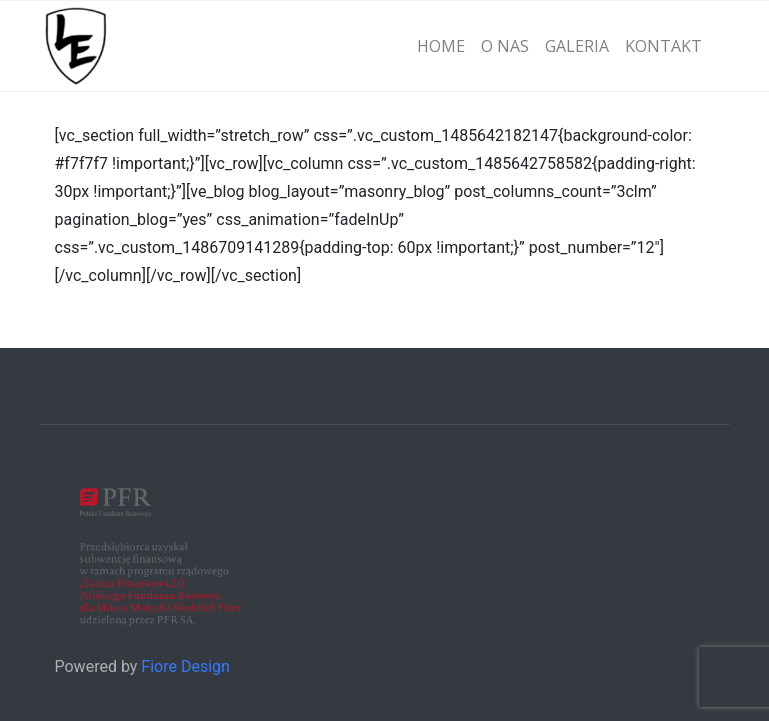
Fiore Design (185, 666)
